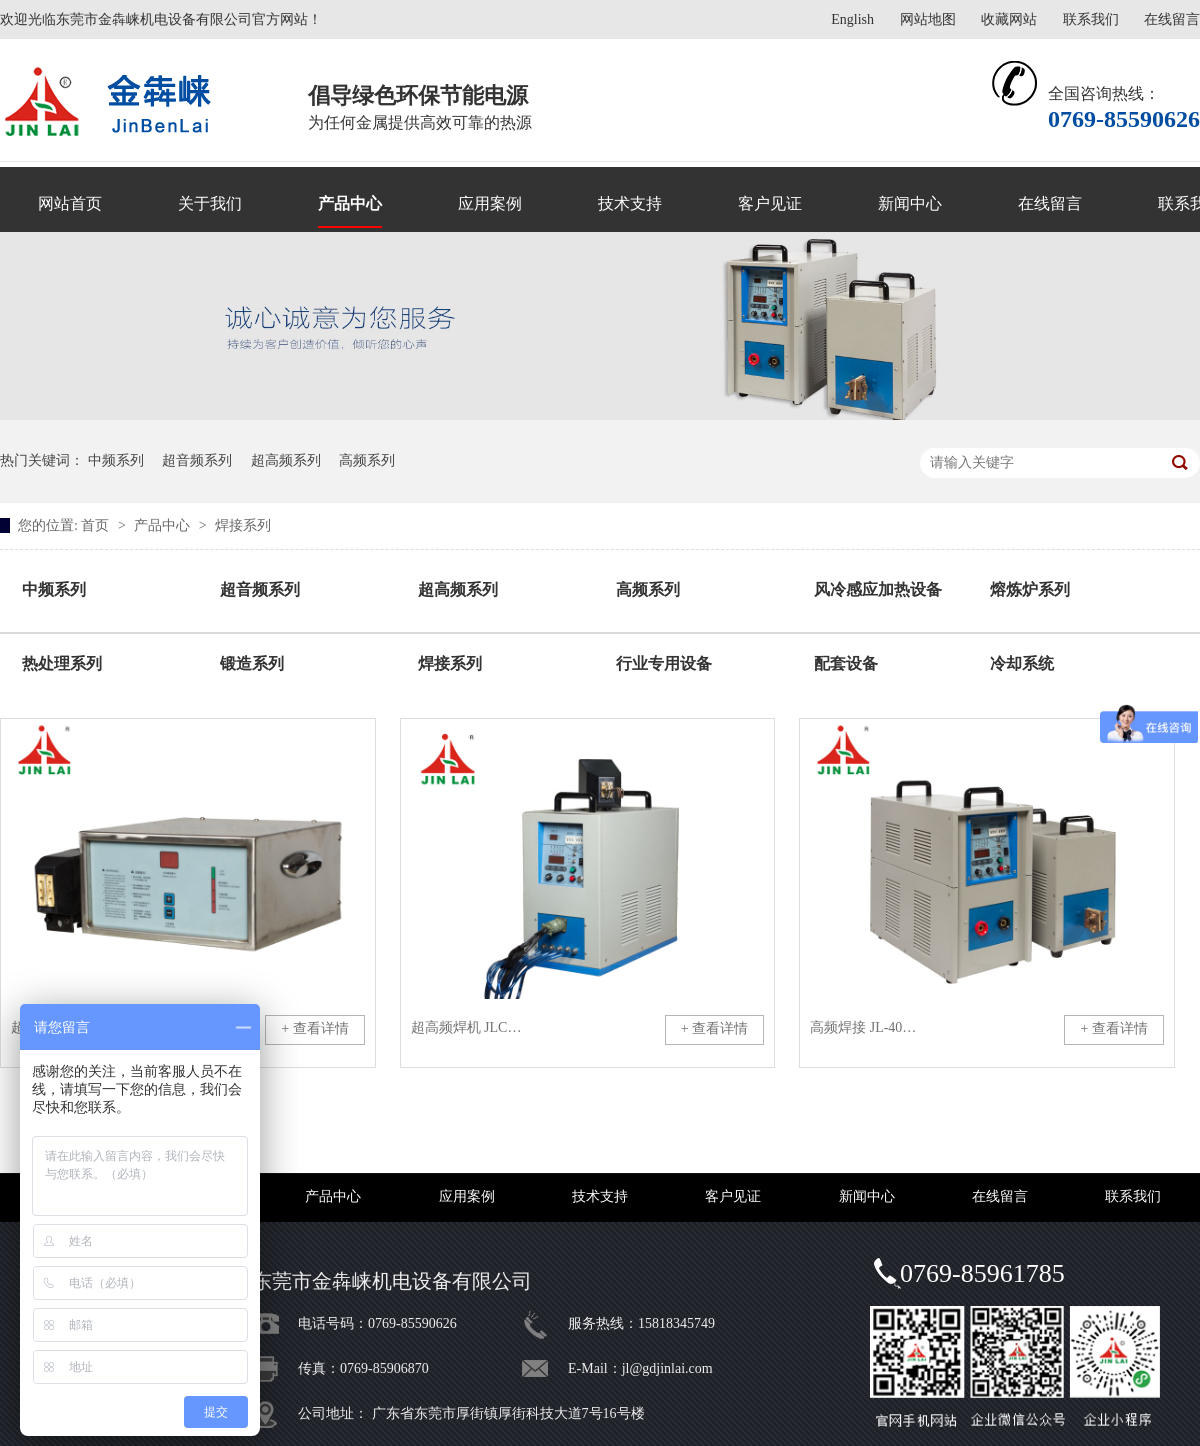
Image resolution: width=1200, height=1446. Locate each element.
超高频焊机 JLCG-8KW (467, 1027)
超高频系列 (286, 460)
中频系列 (116, 460)
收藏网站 (1009, 19)
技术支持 (630, 203)
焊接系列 (243, 525)
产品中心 (350, 203)
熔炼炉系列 (1030, 589)
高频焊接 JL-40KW (866, 1027)
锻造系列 (252, 663)
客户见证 (770, 203)
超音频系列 (197, 460)
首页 (97, 525)
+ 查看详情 (314, 1028)
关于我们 (210, 203)
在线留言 (1172, 19)
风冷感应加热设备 (878, 589)
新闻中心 (910, 203)
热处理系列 (62, 663)
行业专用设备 (664, 663)
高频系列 (367, 460)
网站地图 (928, 19)
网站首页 (70, 203)
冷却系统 (1022, 663)
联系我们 (1091, 19)
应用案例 (490, 203)
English (852, 19)
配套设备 (846, 663)
